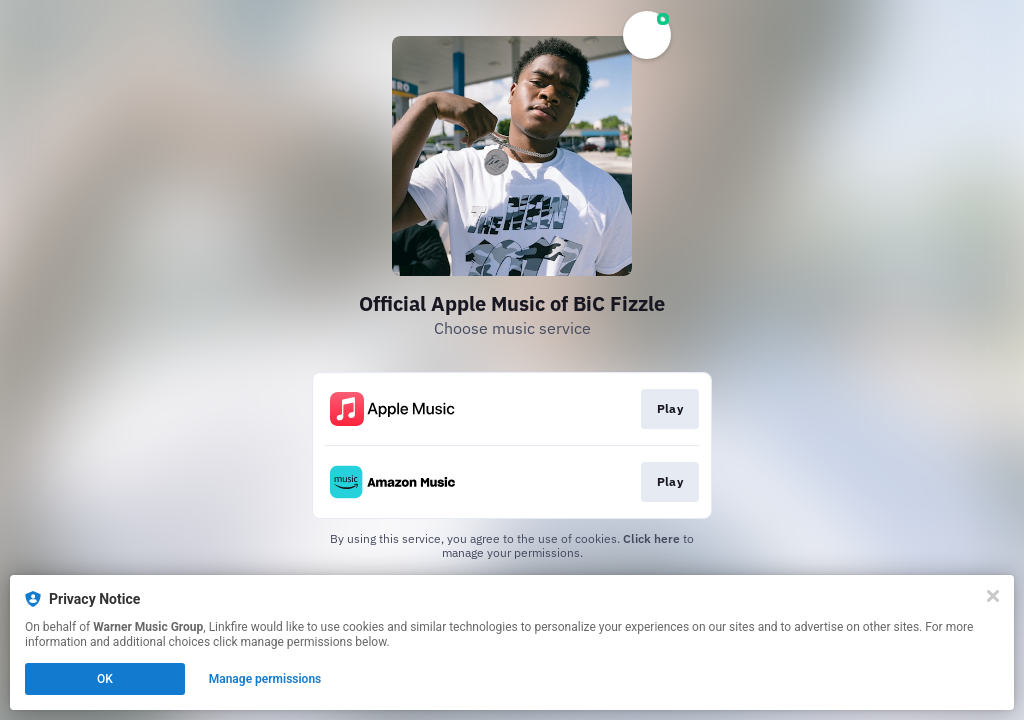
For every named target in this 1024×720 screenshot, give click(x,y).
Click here (651, 538)
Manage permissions (265, 679)
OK (105, 679)
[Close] (993, 596)
